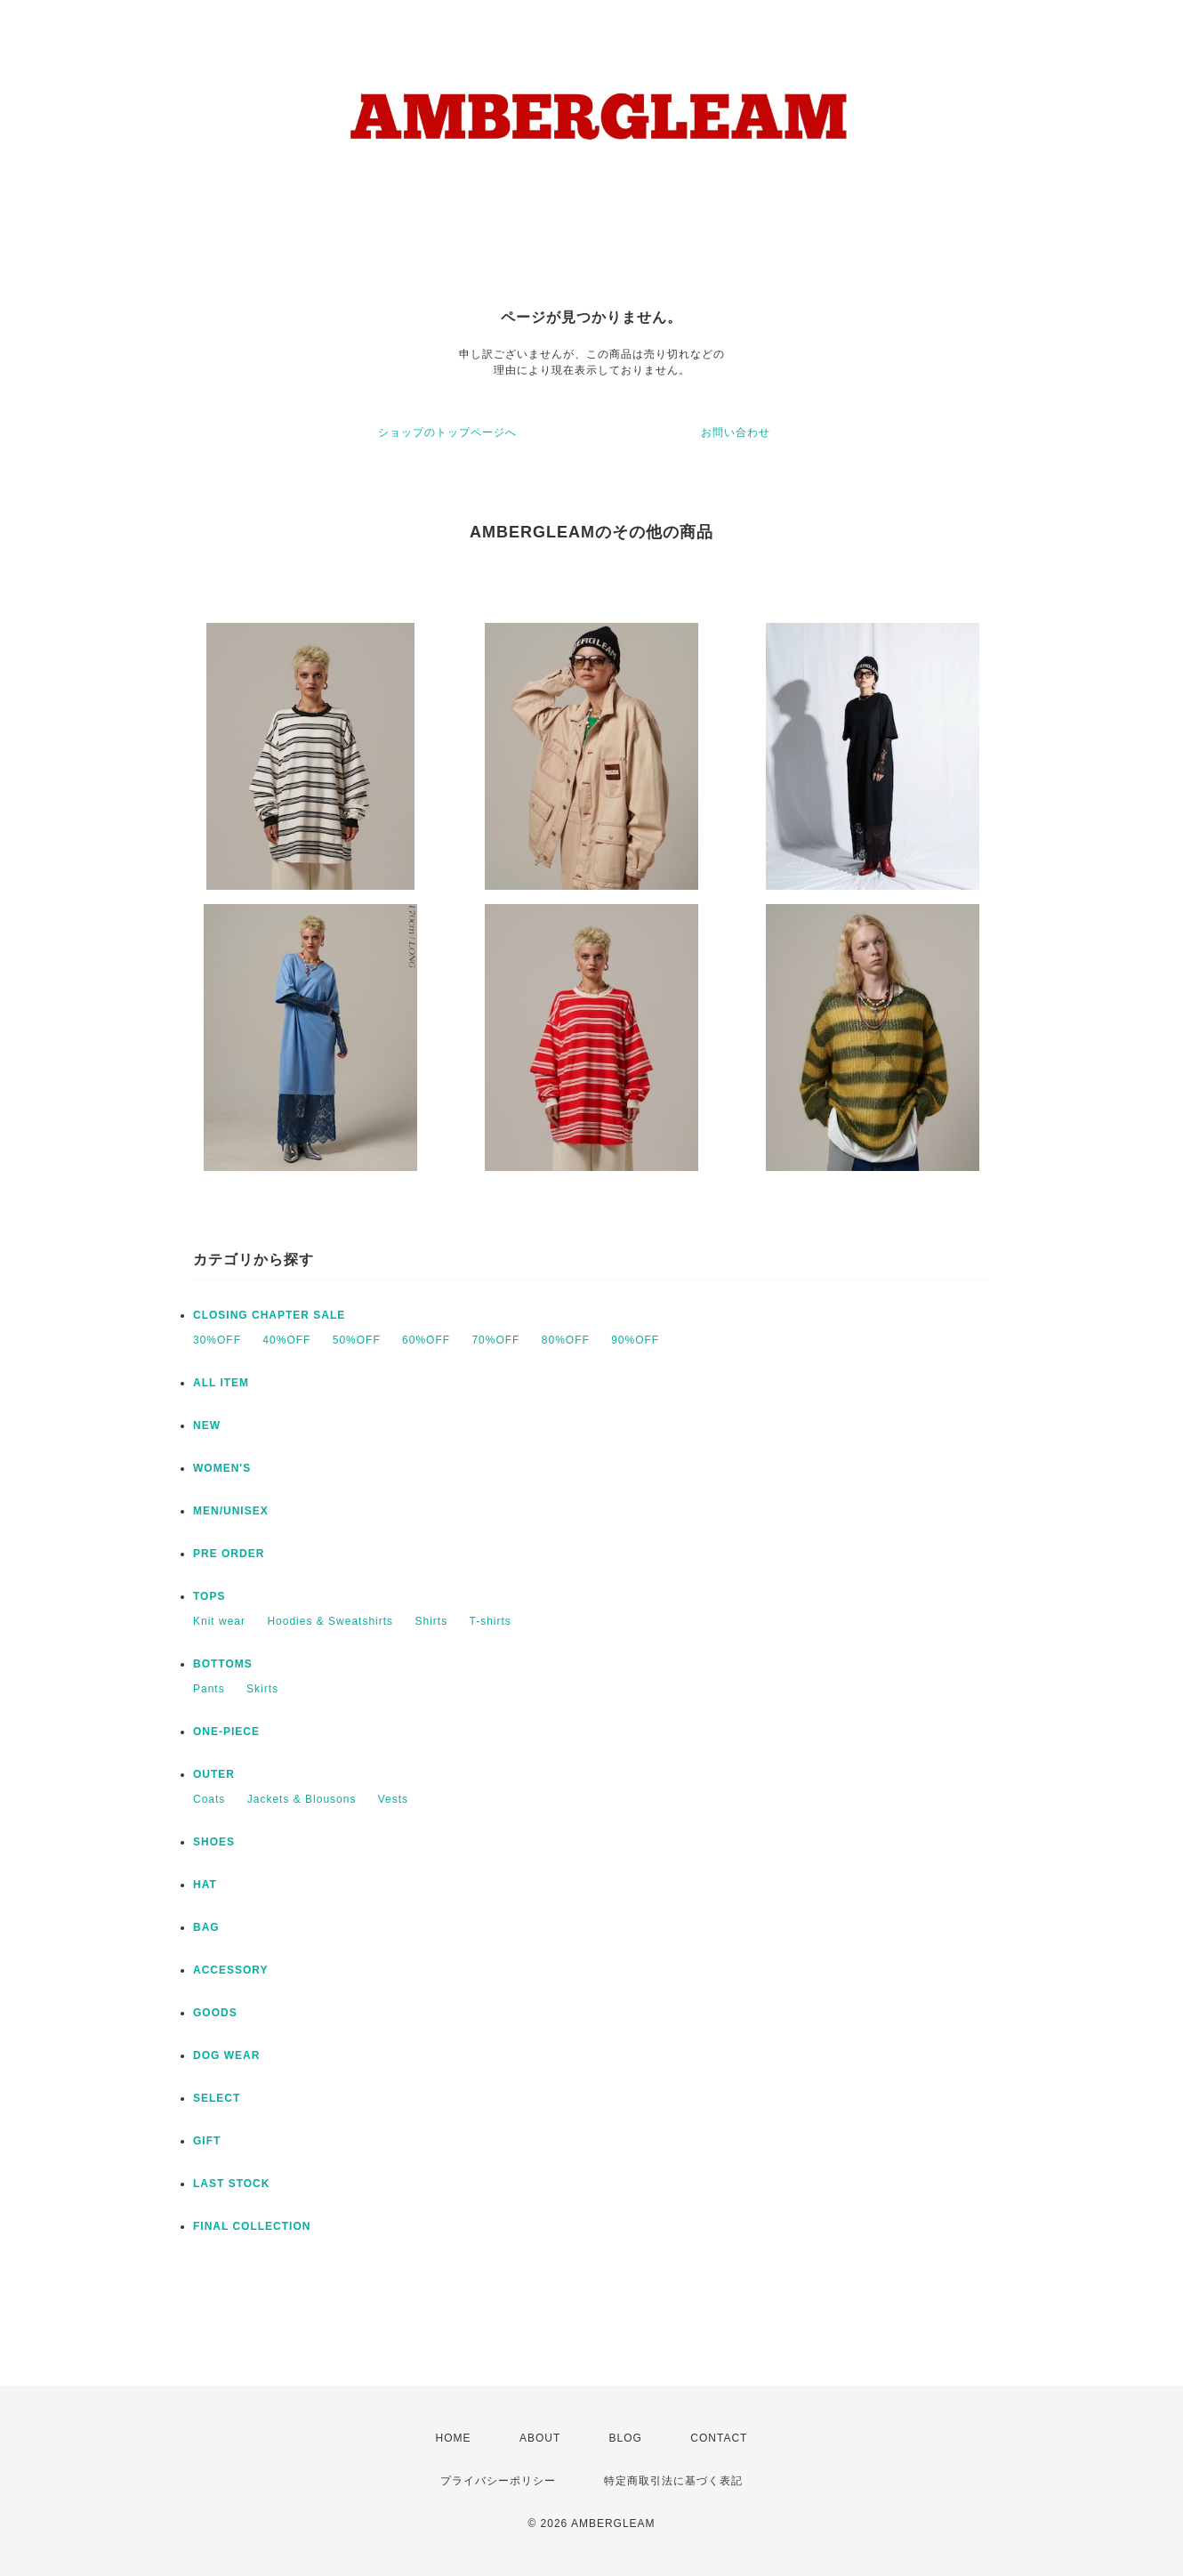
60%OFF (426, 1340)
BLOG (625, 2438)
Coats (209, 1799)
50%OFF (357, 1340)
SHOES (214, 1842)
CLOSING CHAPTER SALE (269, 1315)
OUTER (214, 1774)
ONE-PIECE (226, 1731)
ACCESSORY (231, 1970)
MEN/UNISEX (231, 1511)
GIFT (207, 2141)
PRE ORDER (228, 1553)
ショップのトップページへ (447, 432)
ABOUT (539, 2438)
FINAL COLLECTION (251, 2226)
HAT (205, 1884)
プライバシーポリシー (498, 2481)
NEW (207, 1425)
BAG (206, 1927)
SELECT (216, 2098)
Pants (209, 1689)
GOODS (215, 2013)
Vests (393, 1799)
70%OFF (495, 1340)
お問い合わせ (735, 432)
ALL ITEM (221, 1383)
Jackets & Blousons (302, 1799)
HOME (453, 2438)
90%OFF (635, 1340)
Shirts (430, 1621)
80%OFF (566, 1340)
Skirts (262, 1689)
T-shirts (490, 1621)
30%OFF (217, 1340)
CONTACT (718, 2438)
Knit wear (219, 1621)
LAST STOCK (231, 2183)
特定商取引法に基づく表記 (673, 2481)
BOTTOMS (223, 1664)
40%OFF (286, 1340)
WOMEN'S (222, 1468)
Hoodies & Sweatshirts (330, 1621)
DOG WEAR (226, 2055)
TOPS (209, 1596)
